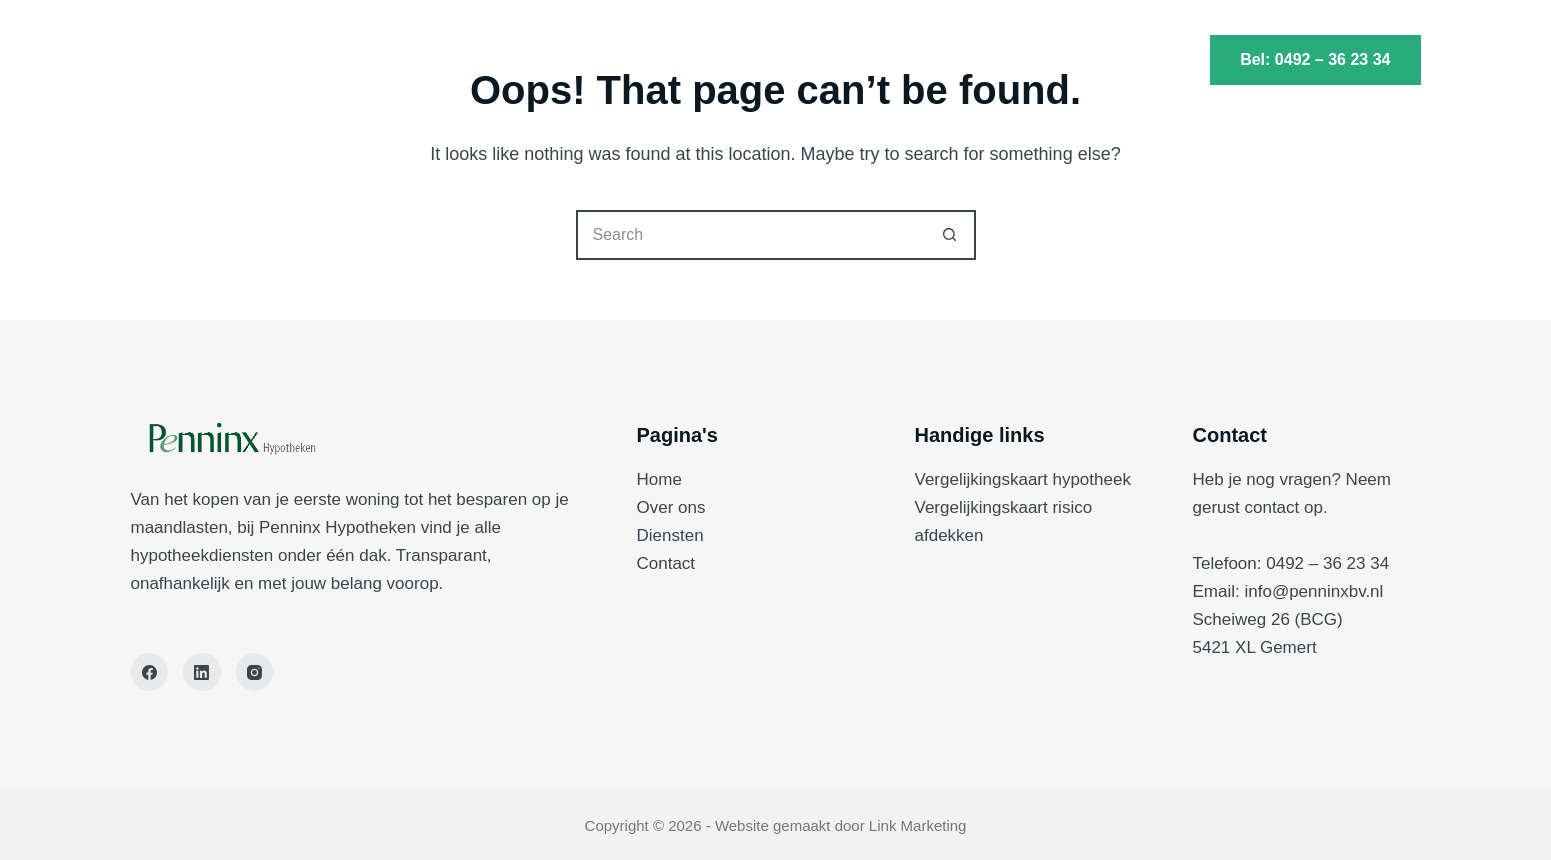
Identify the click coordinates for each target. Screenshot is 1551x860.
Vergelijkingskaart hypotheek (1023, 479)
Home (637, 60)
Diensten (767, 60)
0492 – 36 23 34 (1327, 563)
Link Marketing (918, 825)
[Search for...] (751, 235)
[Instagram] (255, 672)
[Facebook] (150, 672)
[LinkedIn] (202, 672)
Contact (901, 60)
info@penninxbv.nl (1313, 591)
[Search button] (951, 235)
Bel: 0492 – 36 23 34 (1315, 59)
